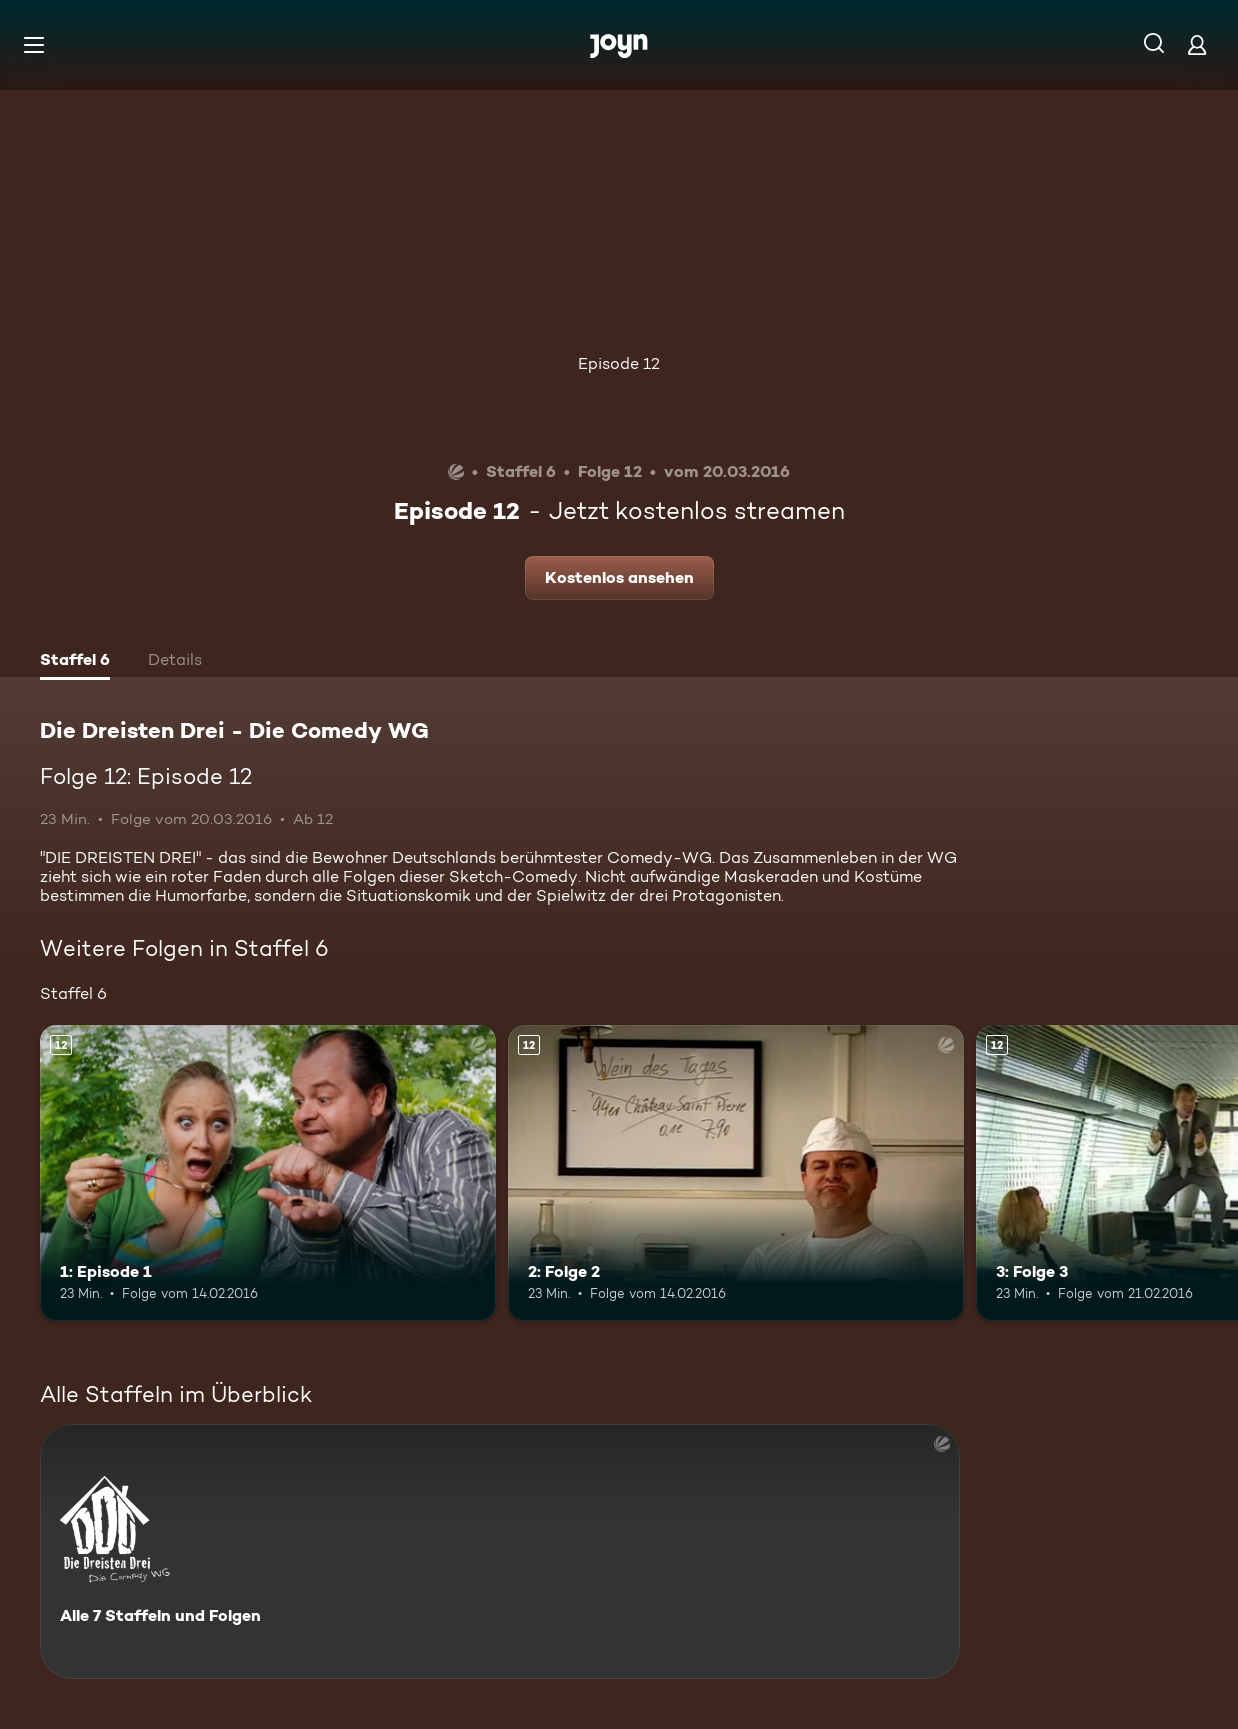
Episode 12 (619, 363)
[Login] (1197, 44)
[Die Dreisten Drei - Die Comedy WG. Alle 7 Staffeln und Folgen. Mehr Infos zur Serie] (500, 1551)
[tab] (75, 662)
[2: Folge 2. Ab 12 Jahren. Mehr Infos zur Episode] (736, 1173)
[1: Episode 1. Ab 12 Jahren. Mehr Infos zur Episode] (268, 1173)
